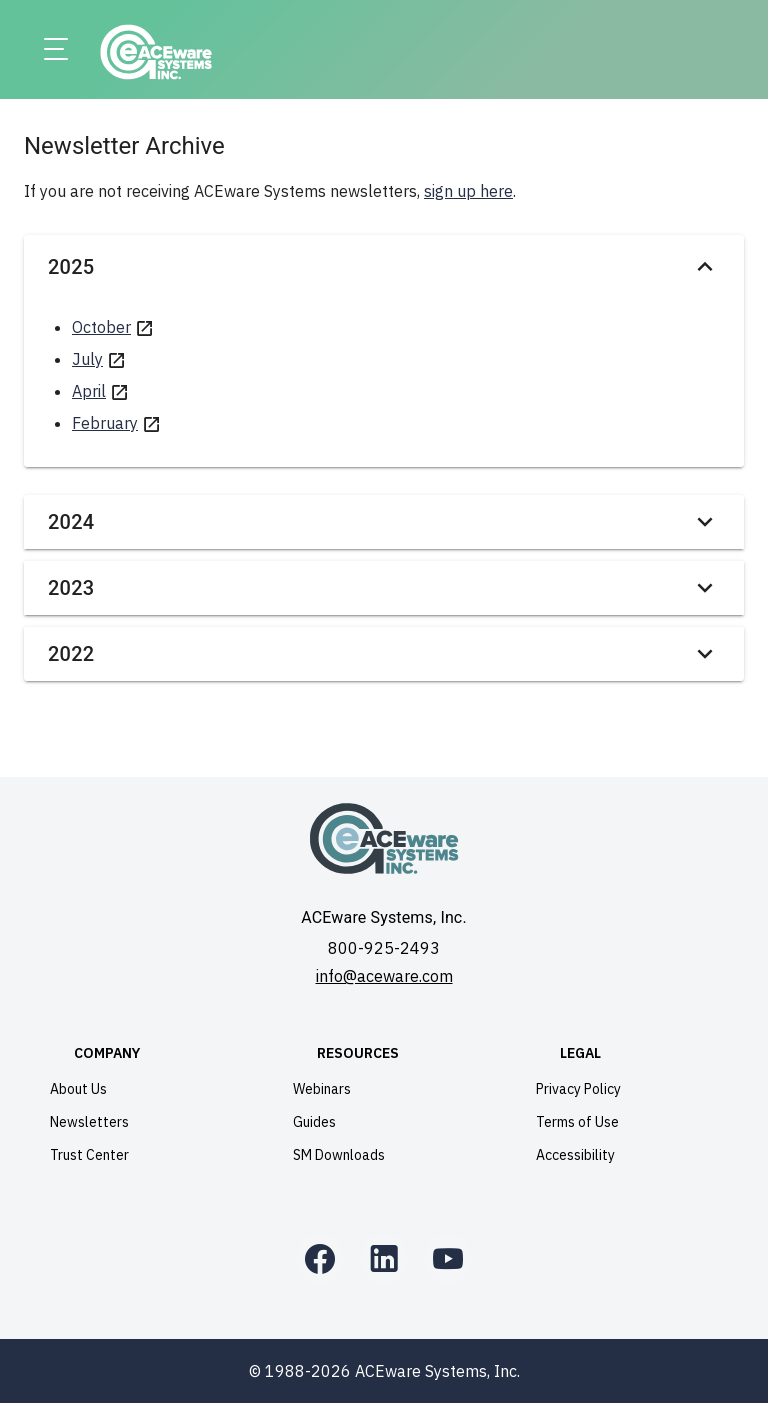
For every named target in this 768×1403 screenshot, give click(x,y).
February (105, 423)
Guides (314, 1122)
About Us (78, 1089)
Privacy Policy (578, 1089)
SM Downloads (339, 1155)
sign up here (468, 191)
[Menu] (56, 50)
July (87, 359)
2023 (384, 588)
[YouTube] (448, 1259)
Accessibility (575, 1155)
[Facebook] (320, 1259)
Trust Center (89, 1155)
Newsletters (89, 1122)
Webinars (322, 1089)
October (101, 327)
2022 (384, 654)
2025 (384, 267)
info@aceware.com (384, 976)
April (89, 391)
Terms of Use (577, 1122)
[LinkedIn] (384, 1259)
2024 (384, 522)
